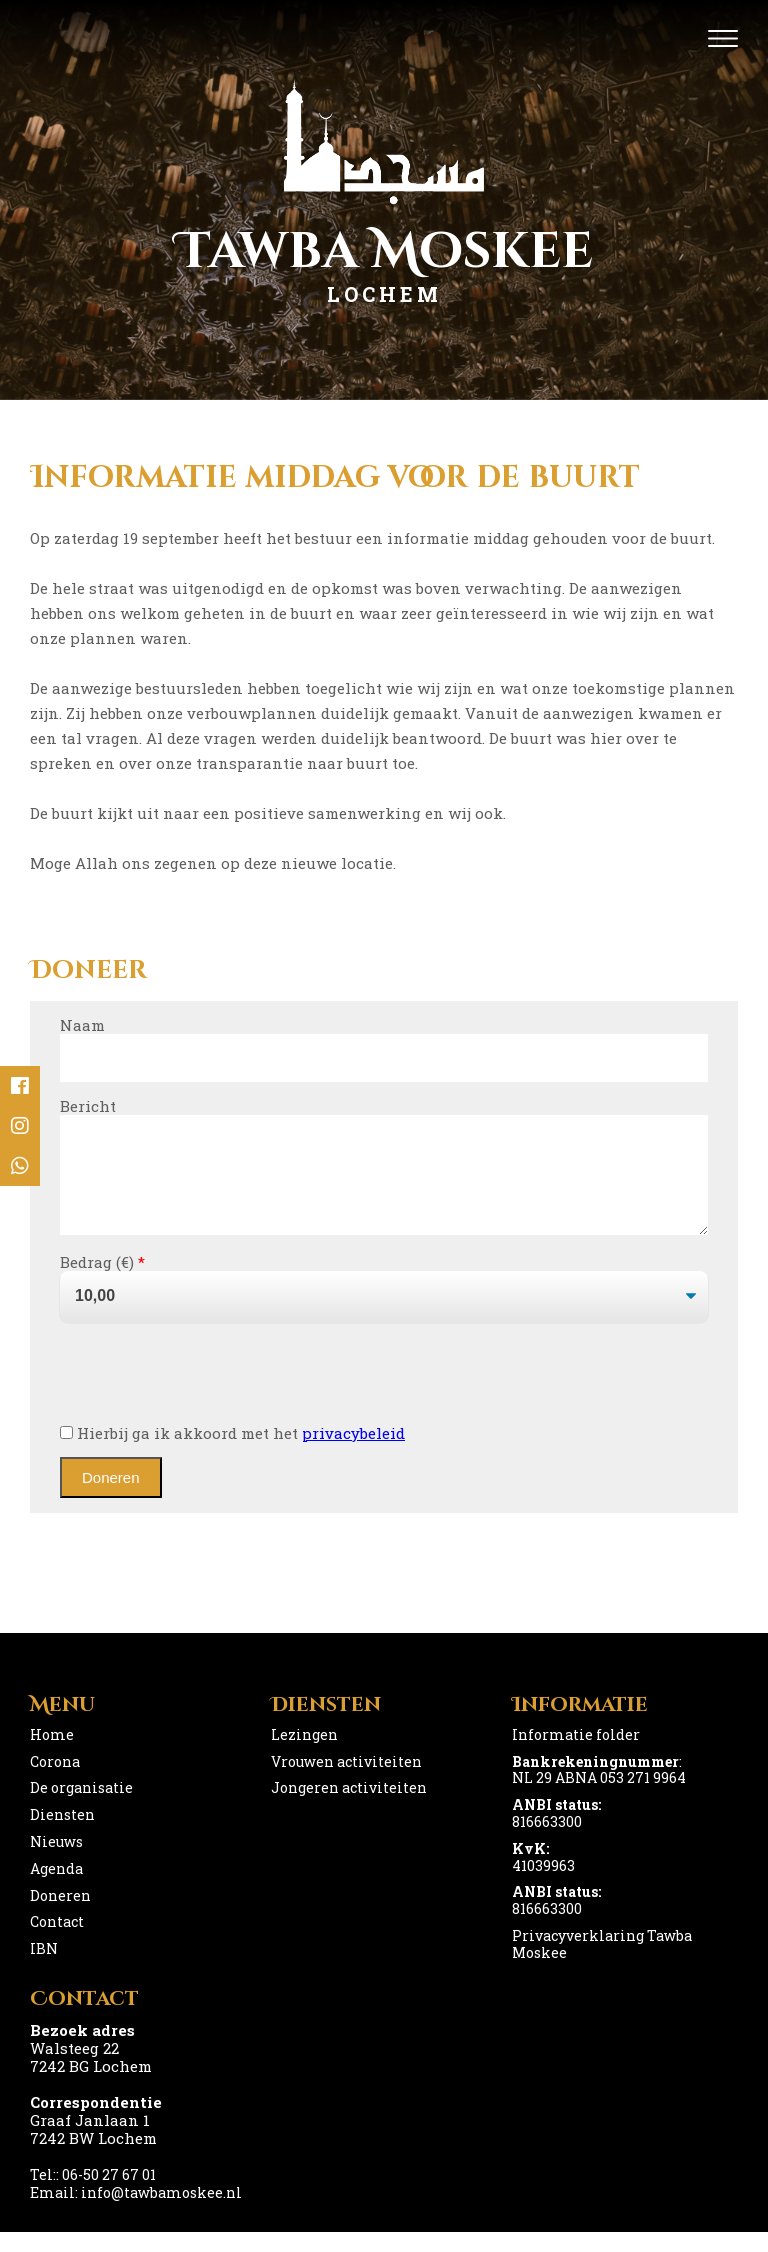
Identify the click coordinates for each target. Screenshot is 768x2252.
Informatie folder (576, 1754)
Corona (55, 1781)
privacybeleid (353, 1453)
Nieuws (56, 1861)
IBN (44, 1968)
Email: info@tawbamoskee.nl (136, 2212)
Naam (82, 1025)
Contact (57, 1941)
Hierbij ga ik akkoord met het (232, 1453)
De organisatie (81, 1807)
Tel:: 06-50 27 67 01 (93, 2194)
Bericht (88, 1106)
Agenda (56, 1888)
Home (52, 1754)
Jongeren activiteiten (349, 1807)
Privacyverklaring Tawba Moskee (602, 1964)
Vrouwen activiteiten (346, 1781)
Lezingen (304, 1754)
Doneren (60, 1915)
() (128, 1282)
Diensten (62, 1834)
